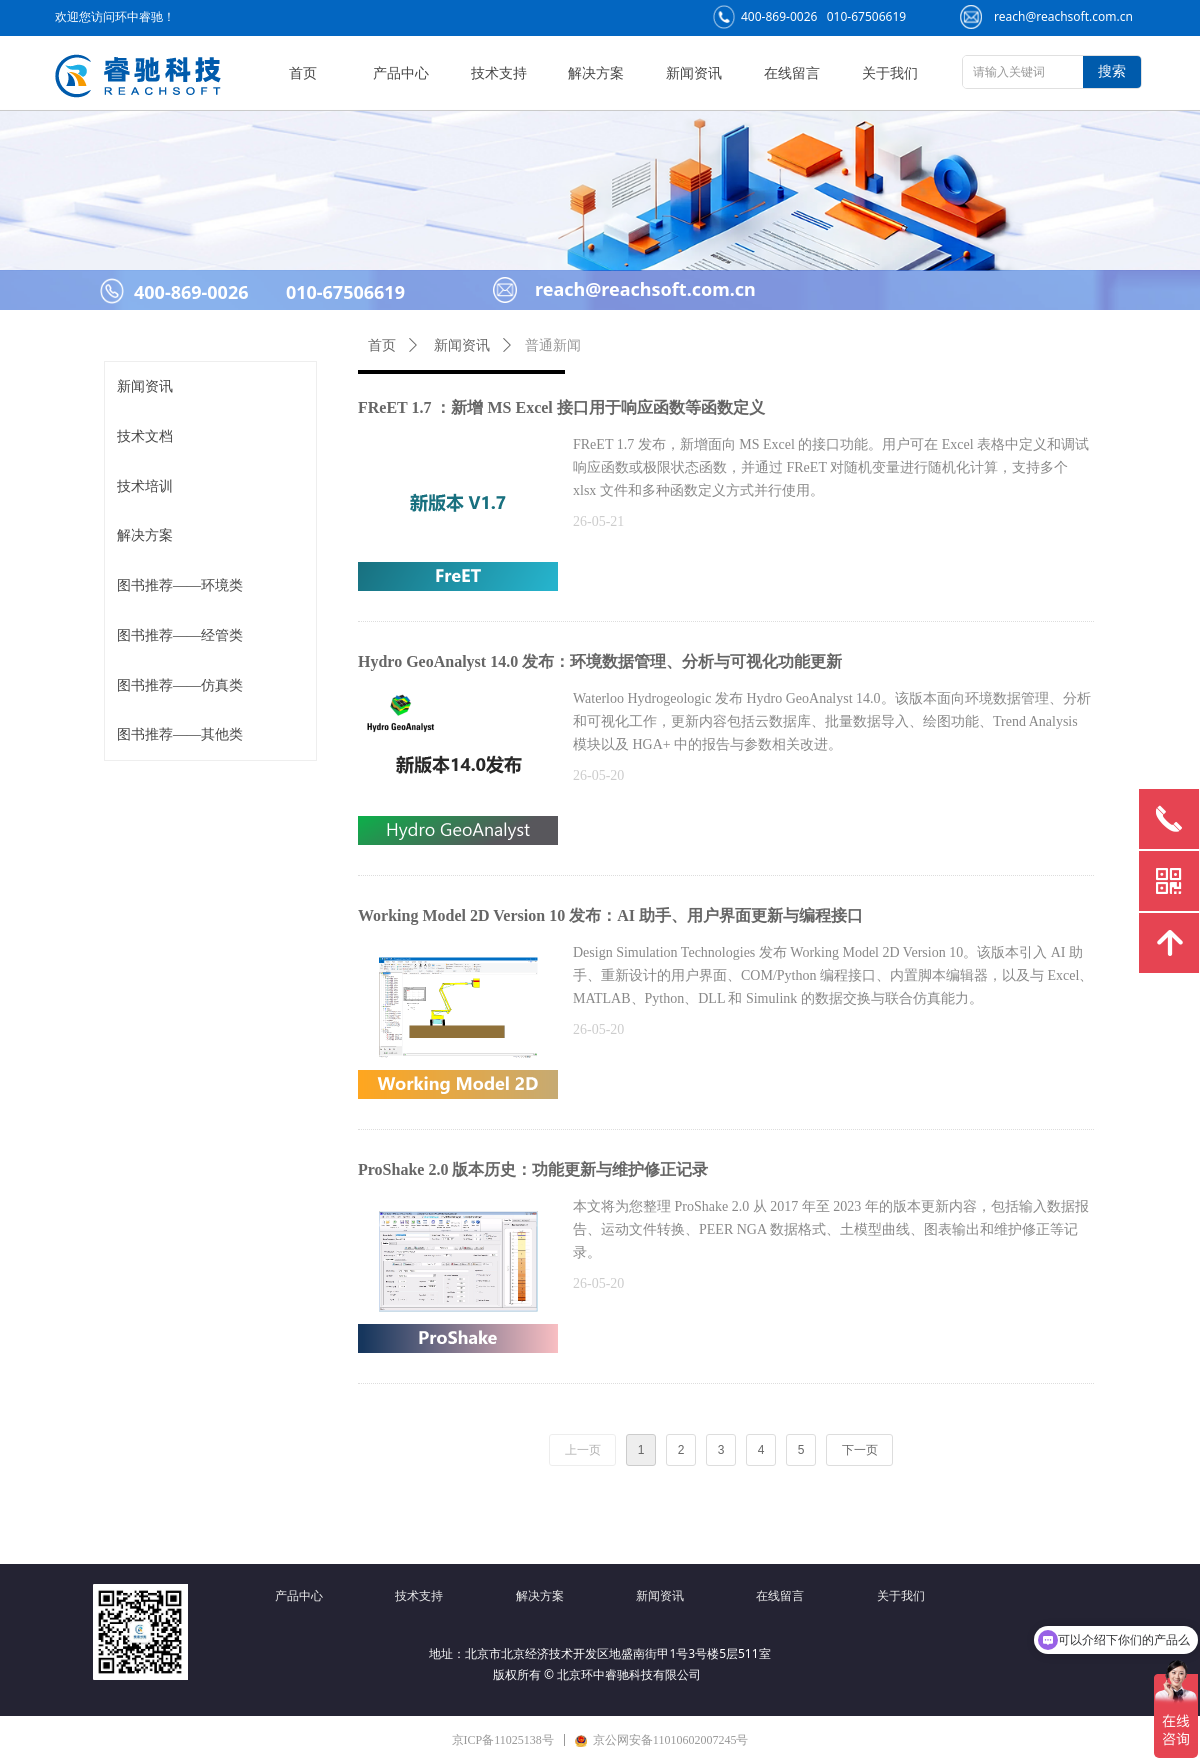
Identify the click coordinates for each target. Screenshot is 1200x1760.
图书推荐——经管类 (180, 635)
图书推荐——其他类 (180, 734)
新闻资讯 (145, 386)
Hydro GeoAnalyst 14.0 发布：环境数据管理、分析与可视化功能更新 (600, 661)
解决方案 (145, 535)
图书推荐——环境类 (180, 585)
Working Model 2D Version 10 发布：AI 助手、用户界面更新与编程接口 (610, 915)
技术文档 (145, 436)
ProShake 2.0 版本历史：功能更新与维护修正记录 (533, 1169)
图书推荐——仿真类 (180, 685)
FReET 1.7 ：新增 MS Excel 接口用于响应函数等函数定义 (561, 407)
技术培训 (145, 486)
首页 (382, 345)
